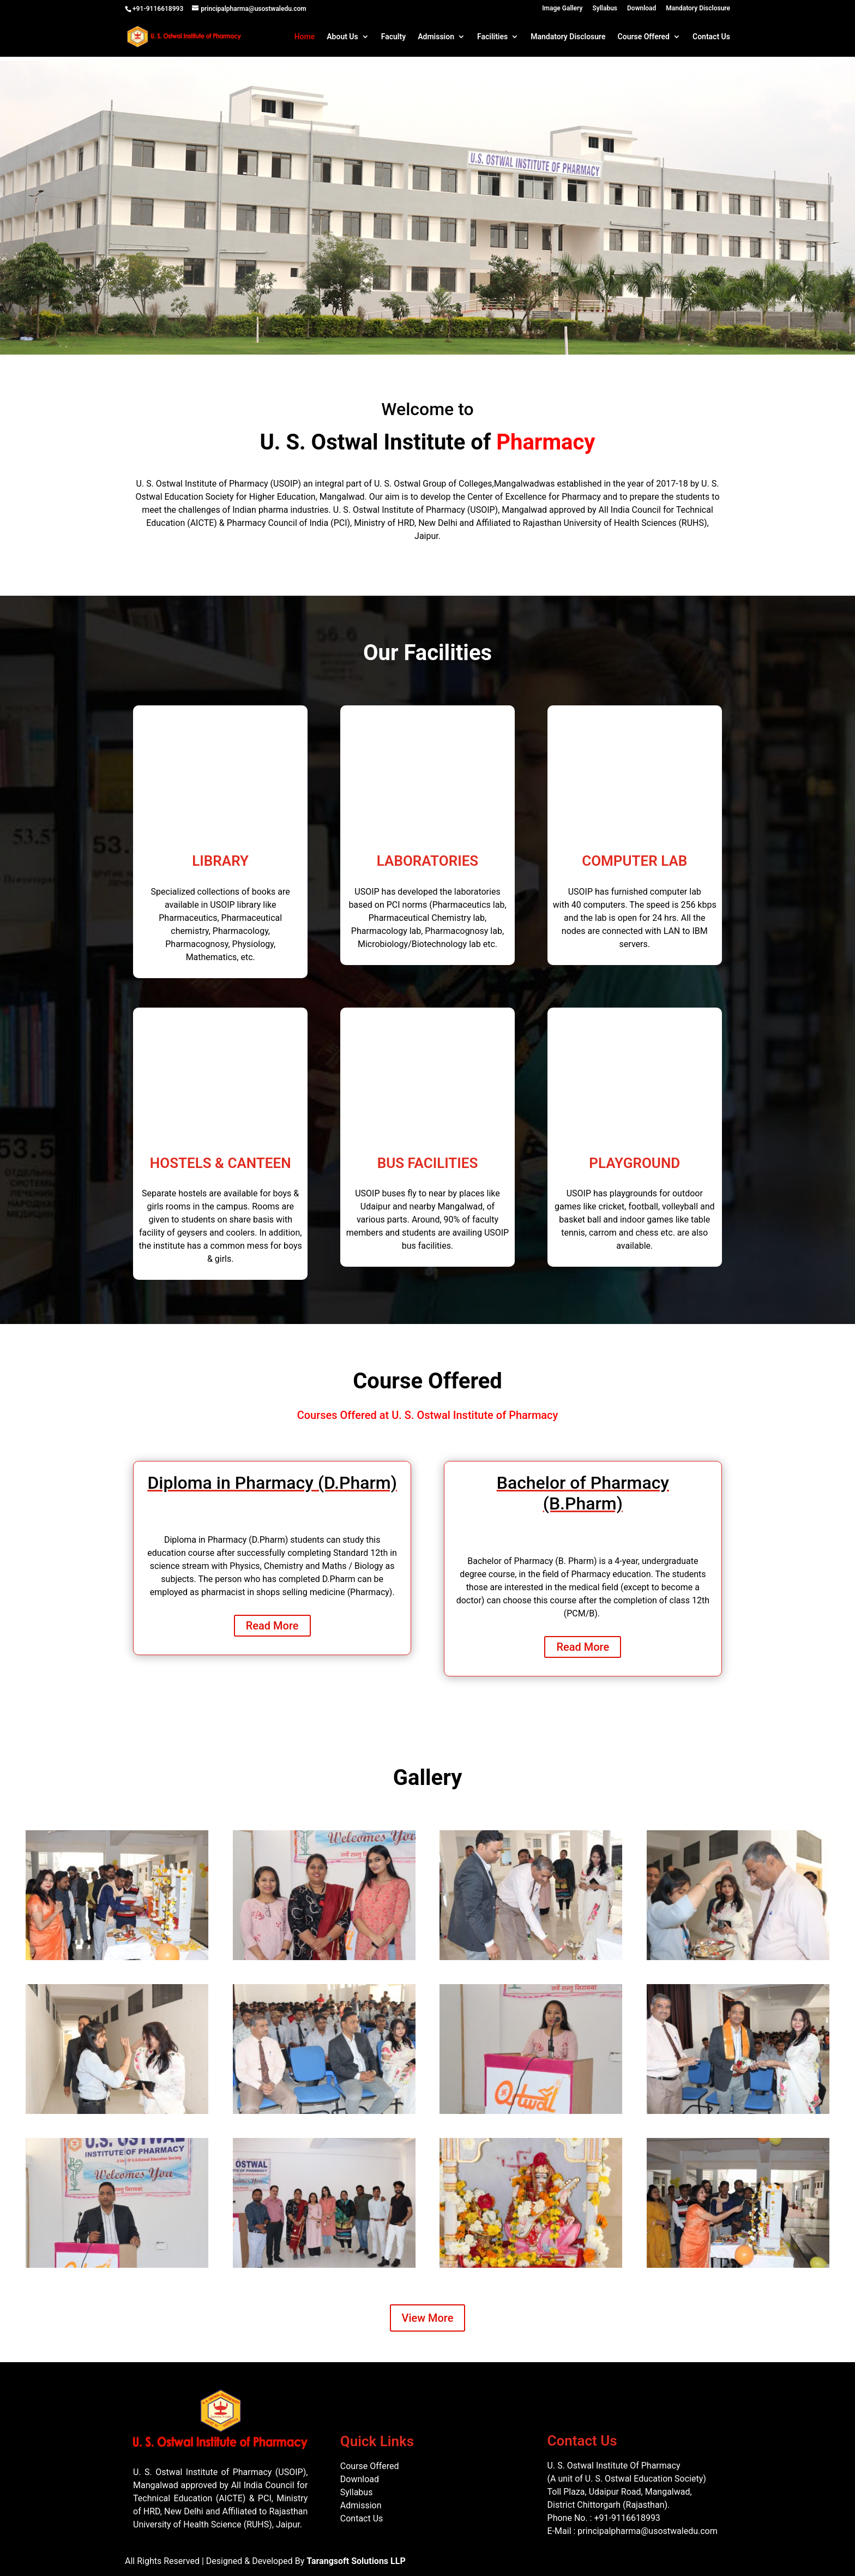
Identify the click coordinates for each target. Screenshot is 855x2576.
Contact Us (711, 37)
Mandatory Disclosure (698, 8)
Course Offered (644, 37)
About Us (342, 37)
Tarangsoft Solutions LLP (356, 2561)
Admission (436, 37)
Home (304, 37)
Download (641, 8)
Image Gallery (562, 8)
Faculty (393, 37)
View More (428, 2318)
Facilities (492, 37)
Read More (272, 1625)
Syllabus (604, 8)
